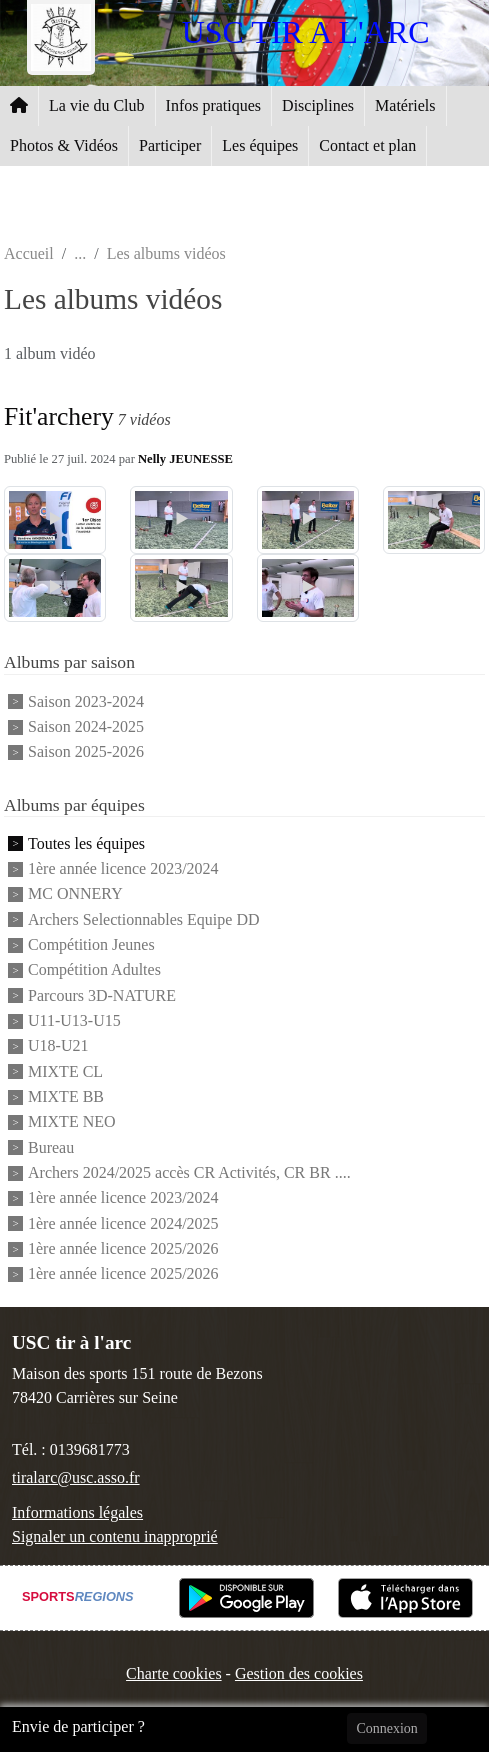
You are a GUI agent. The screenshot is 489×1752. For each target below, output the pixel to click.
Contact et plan (367, 145)
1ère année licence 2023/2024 (123, 868)
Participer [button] (170, 145)
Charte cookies (174, 1673)
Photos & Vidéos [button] (64, 145)
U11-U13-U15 (74, 1020)
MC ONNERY (75, 894)
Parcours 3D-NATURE (102, 995)
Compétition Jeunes (91, 944)
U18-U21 (58, 1046)
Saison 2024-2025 (86, 726)
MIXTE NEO (72, 1122)
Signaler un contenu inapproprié (115, 1536)
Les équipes (260, 145)
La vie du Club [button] (97, 105)
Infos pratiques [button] (214, 105)
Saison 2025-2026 (86, 752)
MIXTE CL (65, 1071)
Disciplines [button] (318, 105)
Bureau (51, 1147)
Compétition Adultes (94, 970)
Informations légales (77, 1512)
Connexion (386, 1728)
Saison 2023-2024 (86, 701)
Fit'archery (59, 416)
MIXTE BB (66, 1096)
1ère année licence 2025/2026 (123, 1248)
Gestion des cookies (299, 1673)
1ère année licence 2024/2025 (123, 1223)
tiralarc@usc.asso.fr (76, 1477)
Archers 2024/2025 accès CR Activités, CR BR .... (189, 1172)
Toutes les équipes (86, 843)
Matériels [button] (405, 105)
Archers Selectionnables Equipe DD (143, 919)
